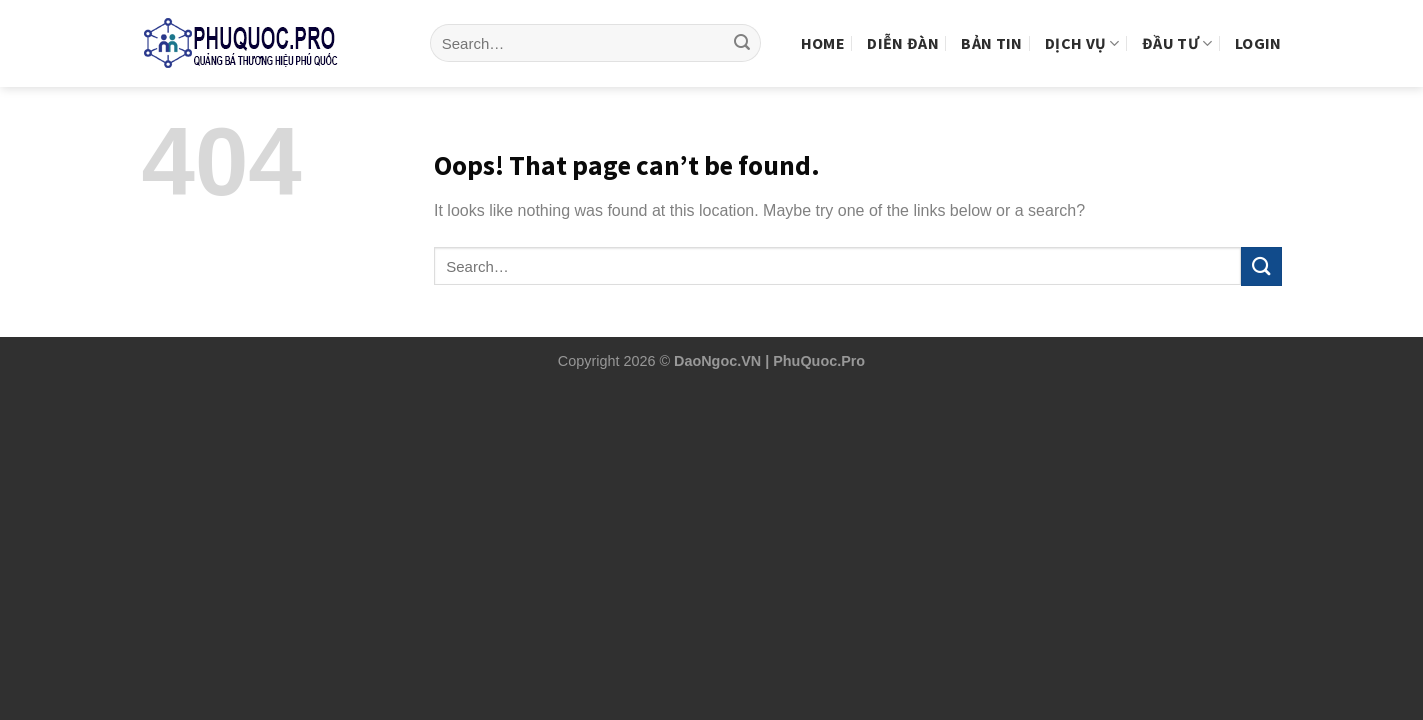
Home (823, 27)
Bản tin (991, 27)
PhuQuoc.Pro (819, 361)
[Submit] (742, 28)
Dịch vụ (1082, 27)
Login (1258, 27)
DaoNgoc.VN (717, 361)
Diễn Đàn (903, 27)
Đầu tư (1177, 27)
